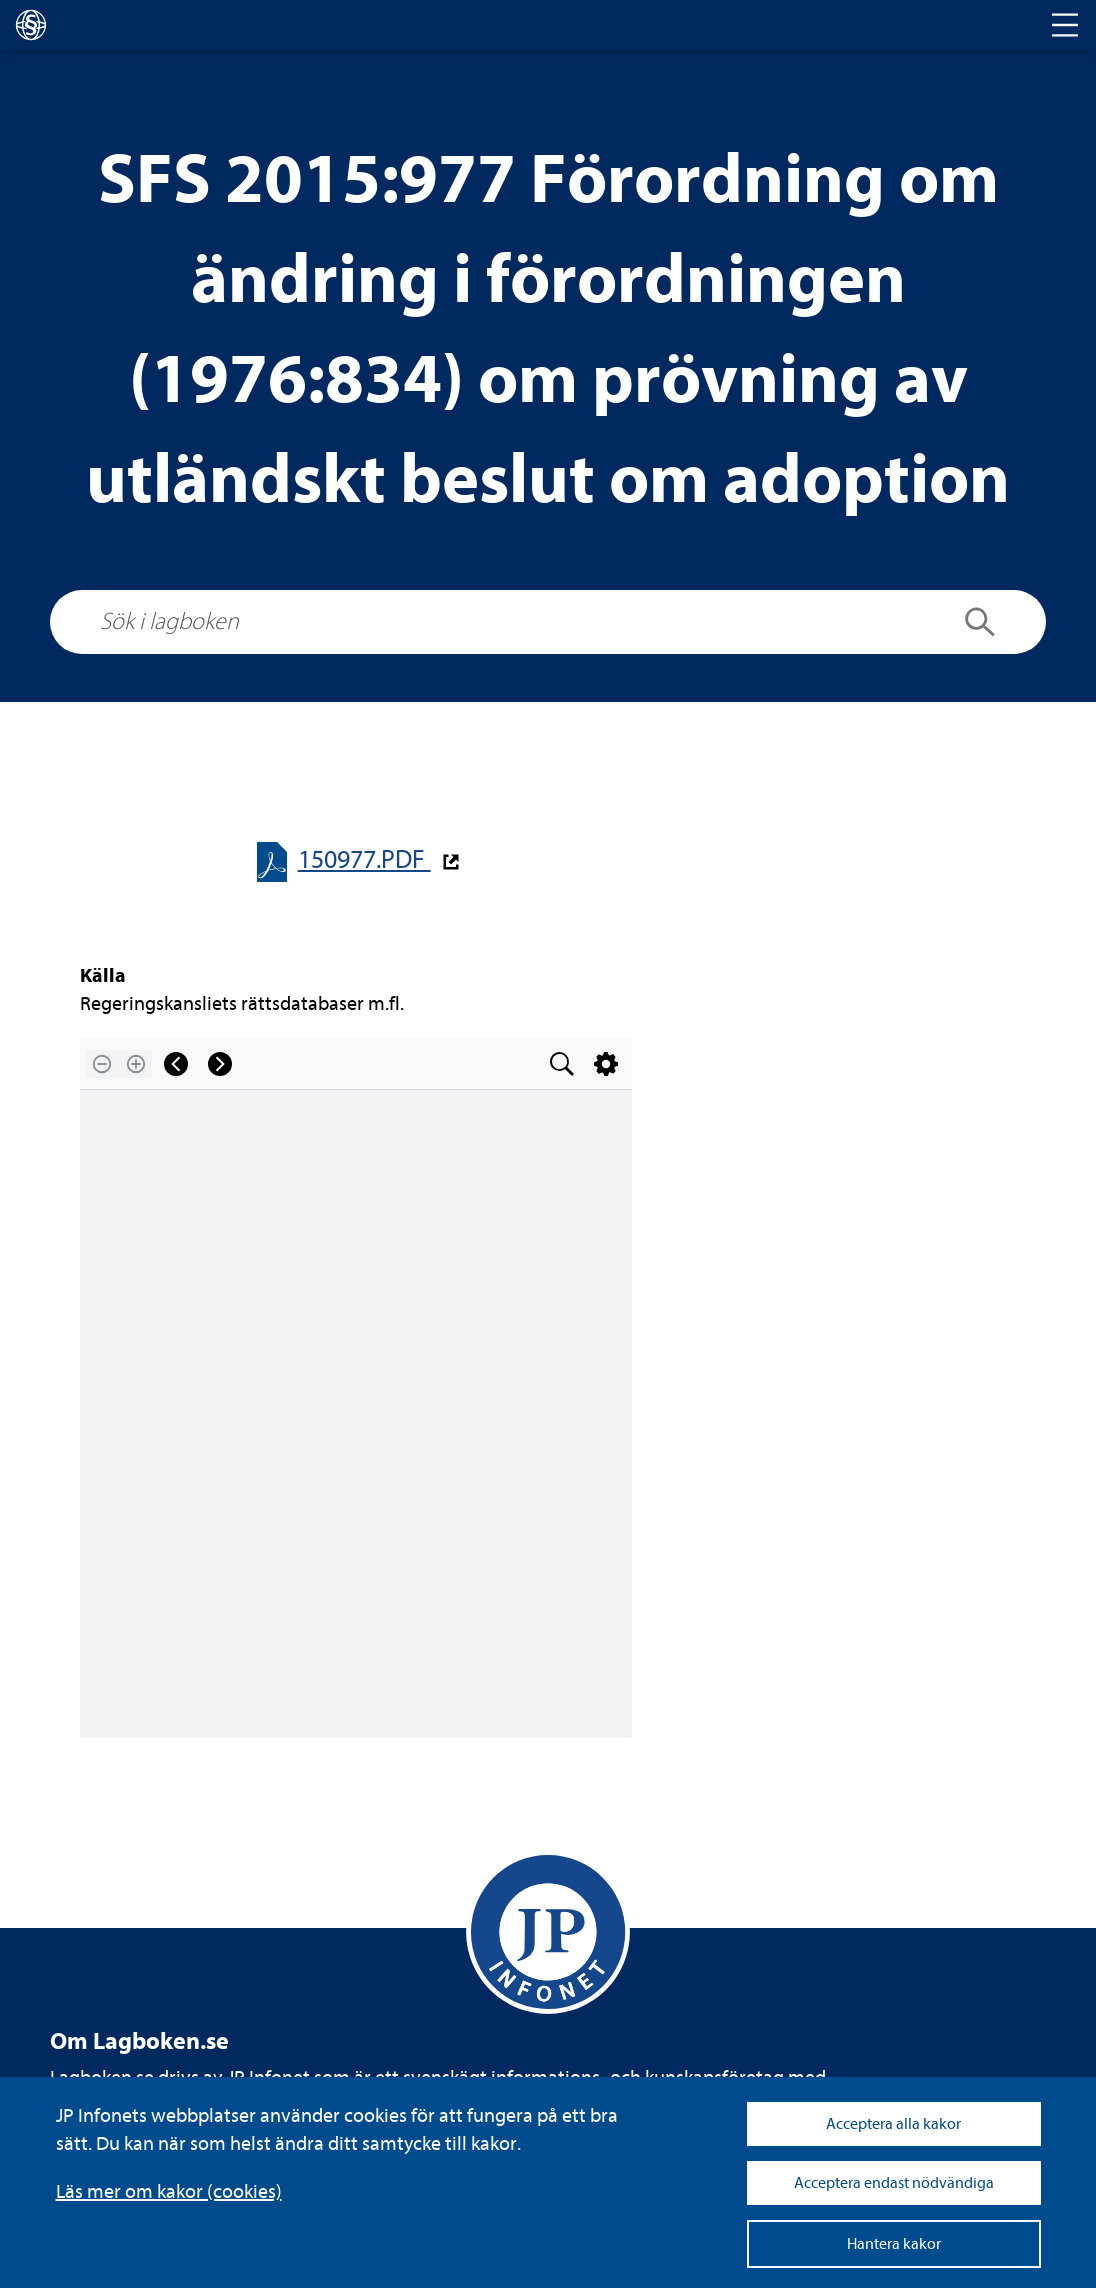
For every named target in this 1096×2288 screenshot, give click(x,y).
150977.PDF (364, 859)
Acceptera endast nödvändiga (894, 2183)
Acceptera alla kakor (893, 2124)
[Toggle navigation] (1065, 25)
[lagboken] (31, 25)
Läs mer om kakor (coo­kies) (169, 2191)
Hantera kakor (894, 2244)
